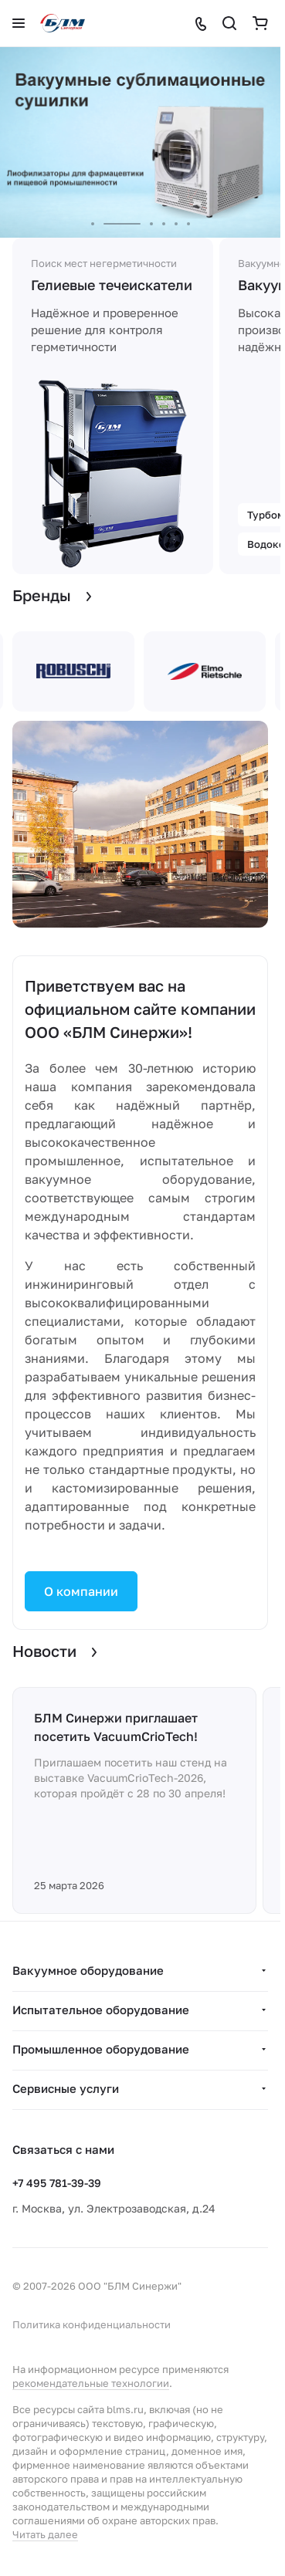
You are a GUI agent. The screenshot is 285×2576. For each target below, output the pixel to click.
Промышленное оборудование (100, 2049)
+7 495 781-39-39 (56, 2182)
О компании (81, 1591)
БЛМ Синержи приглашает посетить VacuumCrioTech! (116, 1727)
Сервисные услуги (65, 2088)
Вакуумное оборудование (88, 1970)
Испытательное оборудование (100, 2010)
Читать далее (45, 2534)
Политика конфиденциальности (91, 2324)
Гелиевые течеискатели (111, 284)
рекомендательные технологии (90, 2383)
